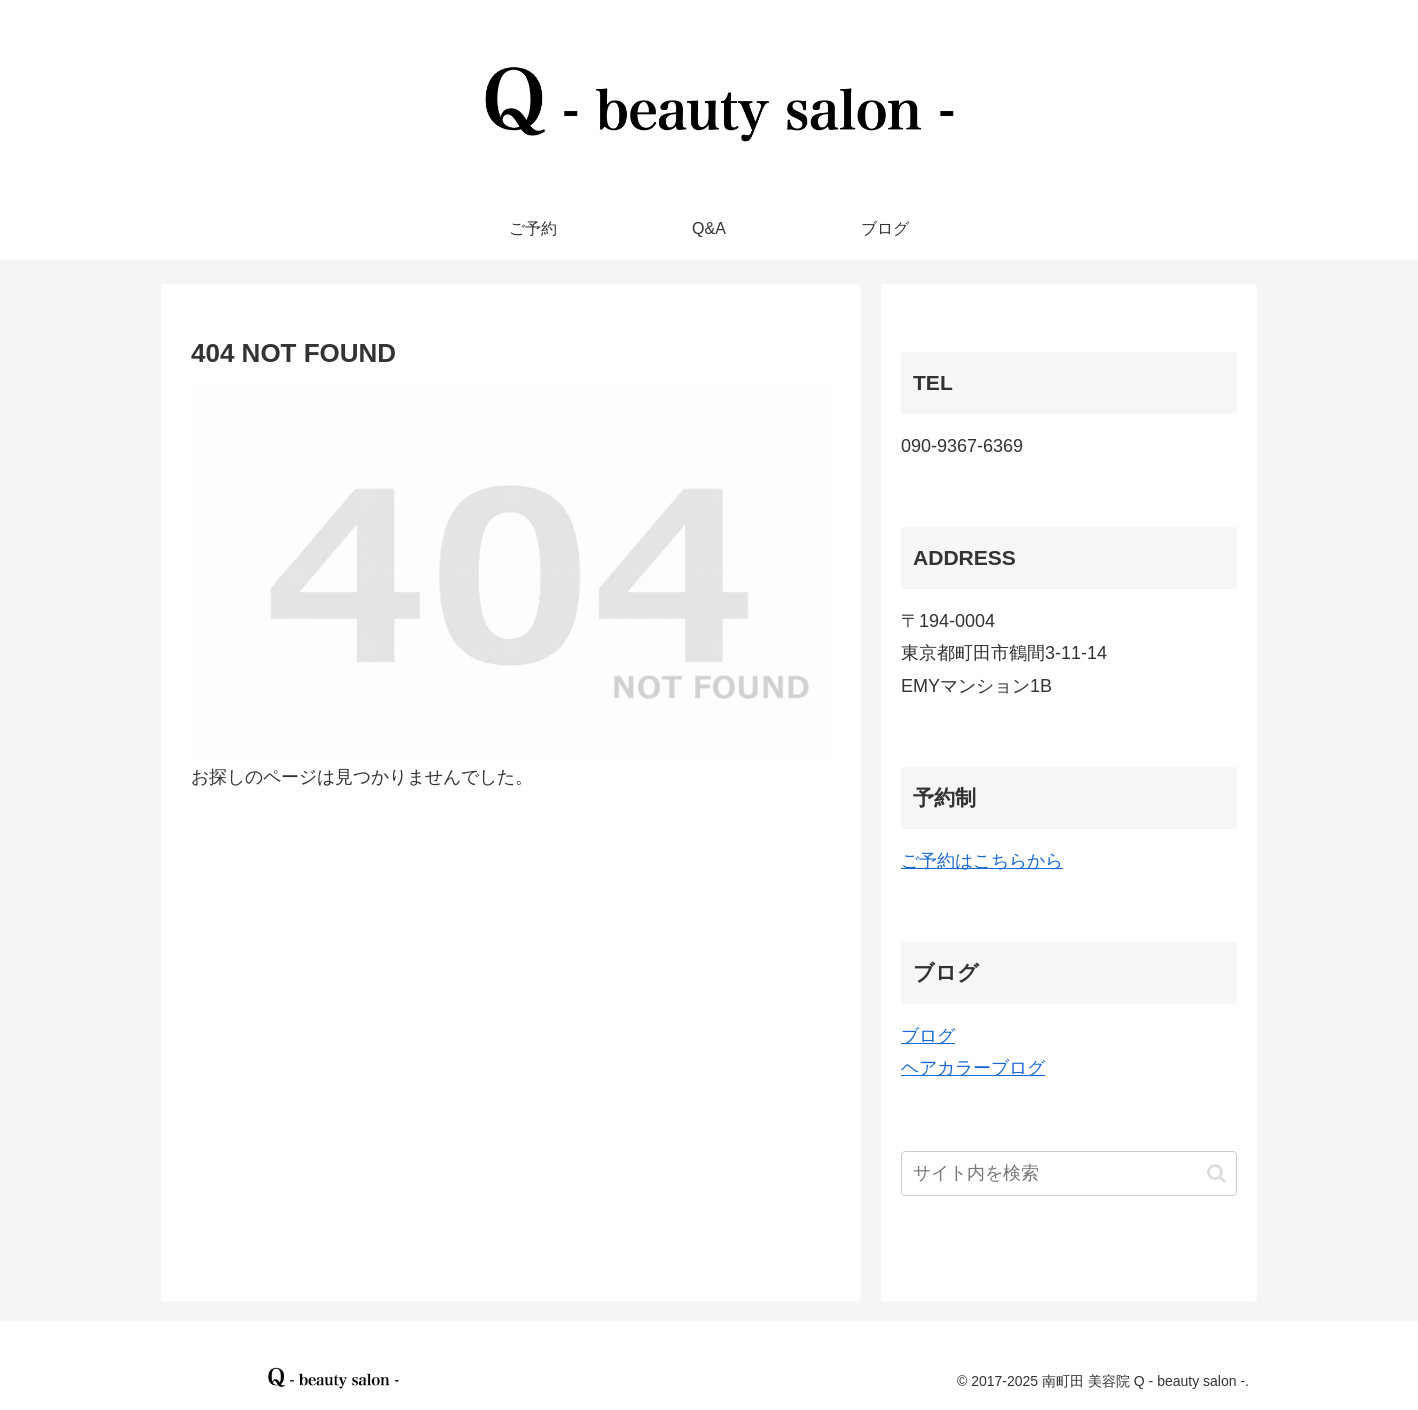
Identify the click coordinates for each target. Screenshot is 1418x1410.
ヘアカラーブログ (973, 1068)
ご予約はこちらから (982, 861)
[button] (1216, 1173)
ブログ (928, 1036)
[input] (1069, 1173)
